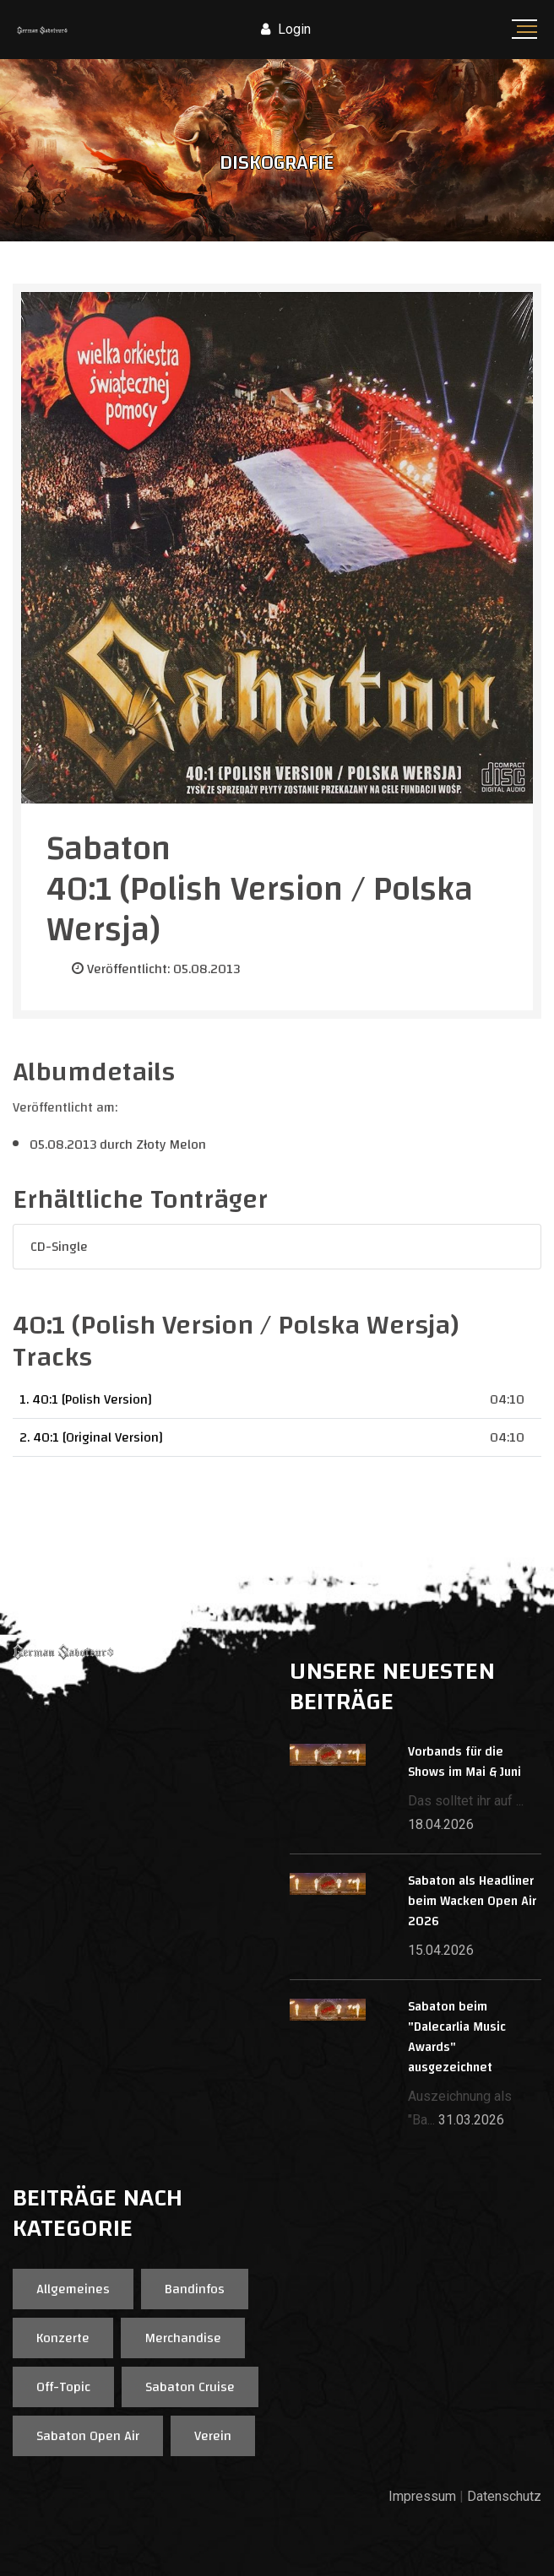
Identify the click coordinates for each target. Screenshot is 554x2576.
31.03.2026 (471, 2120)
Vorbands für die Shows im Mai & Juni (464, 1761)
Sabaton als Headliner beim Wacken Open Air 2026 (472, 1901)
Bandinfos (195, 2289)
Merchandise (182, 2338)
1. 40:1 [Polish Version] (85, 1399)
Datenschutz (504, 2496)
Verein (212, 2436)
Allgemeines (73, 2289)
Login (286, 29)
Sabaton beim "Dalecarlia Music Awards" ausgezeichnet (457, 2037)
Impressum (422, 2496)
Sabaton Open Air (87, 2436)
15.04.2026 (441, 1950)
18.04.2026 (441, 1824)
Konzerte (63, 2338)
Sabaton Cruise (190, 2387)
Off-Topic (63, 2387)
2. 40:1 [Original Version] (91, 1437)
